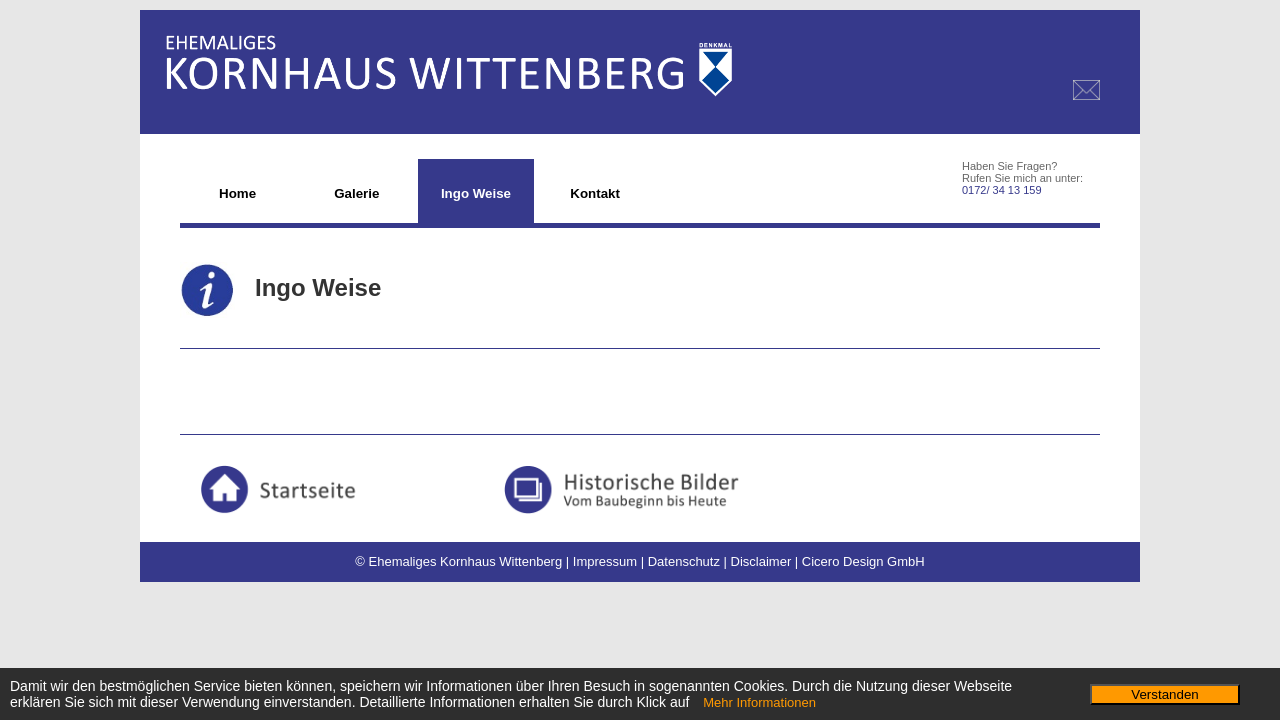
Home (237, 193)
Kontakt (595, 193)
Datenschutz (684, 561)
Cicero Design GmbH (863, 561)
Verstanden (1164, 694)
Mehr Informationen (759, 702)
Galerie (356, 193)
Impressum (605, 561)
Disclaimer (761, 561)
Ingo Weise (476, 193)
